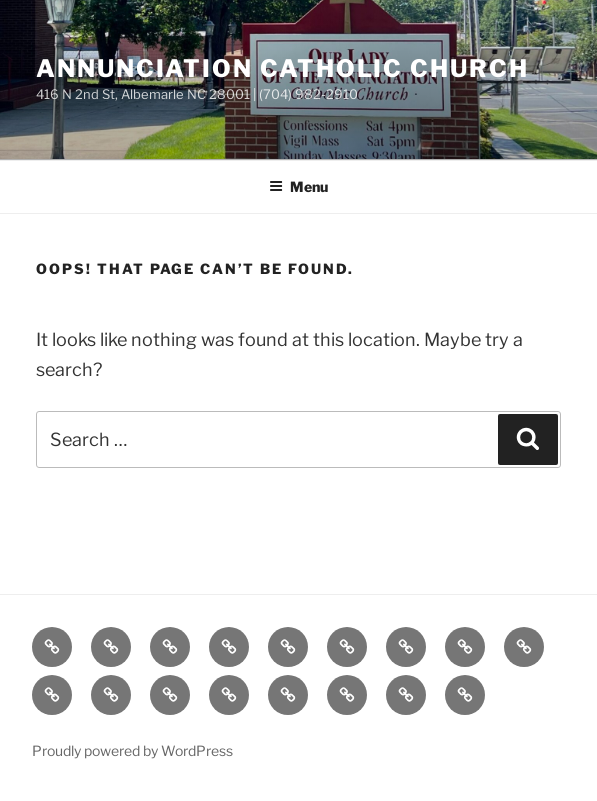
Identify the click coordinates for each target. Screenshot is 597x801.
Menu (298, 186)
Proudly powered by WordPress (132, 750)
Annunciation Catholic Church (282, 68)
